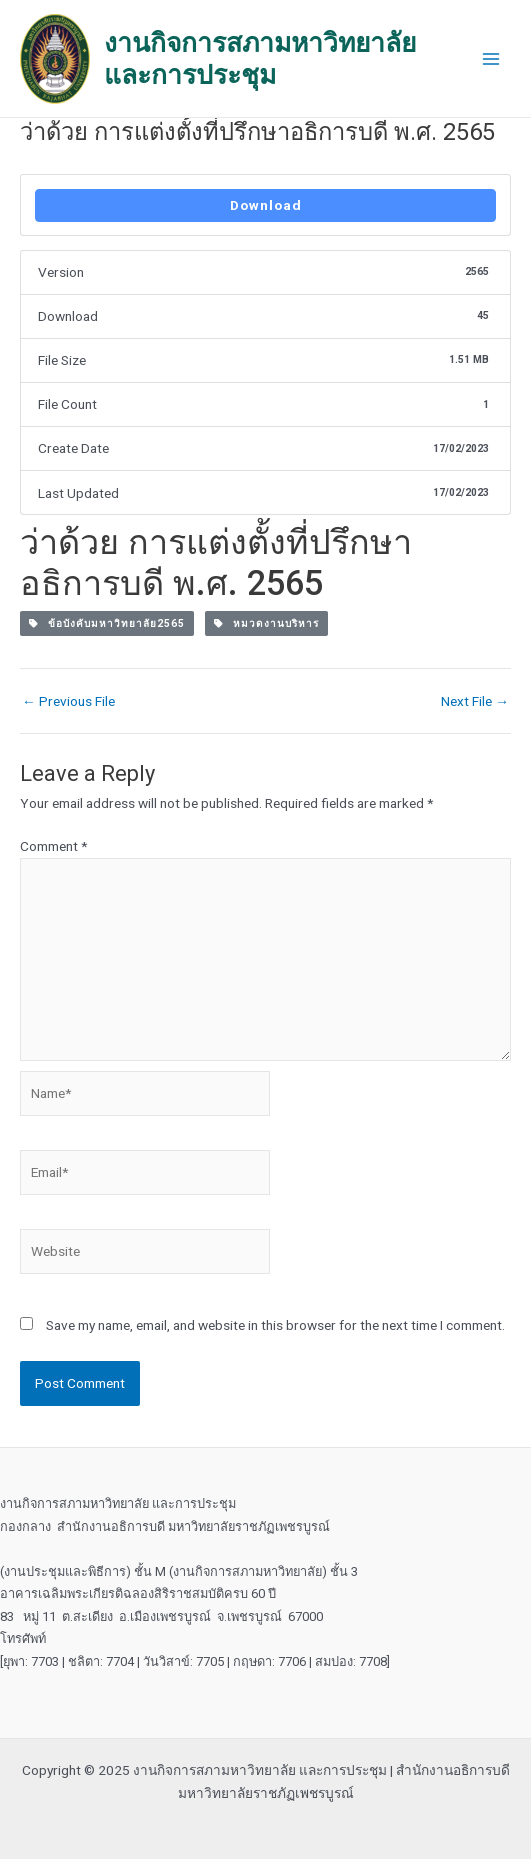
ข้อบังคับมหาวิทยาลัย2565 (107, 623)
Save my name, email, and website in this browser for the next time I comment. (275, 1325)
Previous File (68, 702)
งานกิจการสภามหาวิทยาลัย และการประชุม (260, 58)
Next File (475, 702)
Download (266, 205)
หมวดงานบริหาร (266, 623)
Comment (53, 846)
